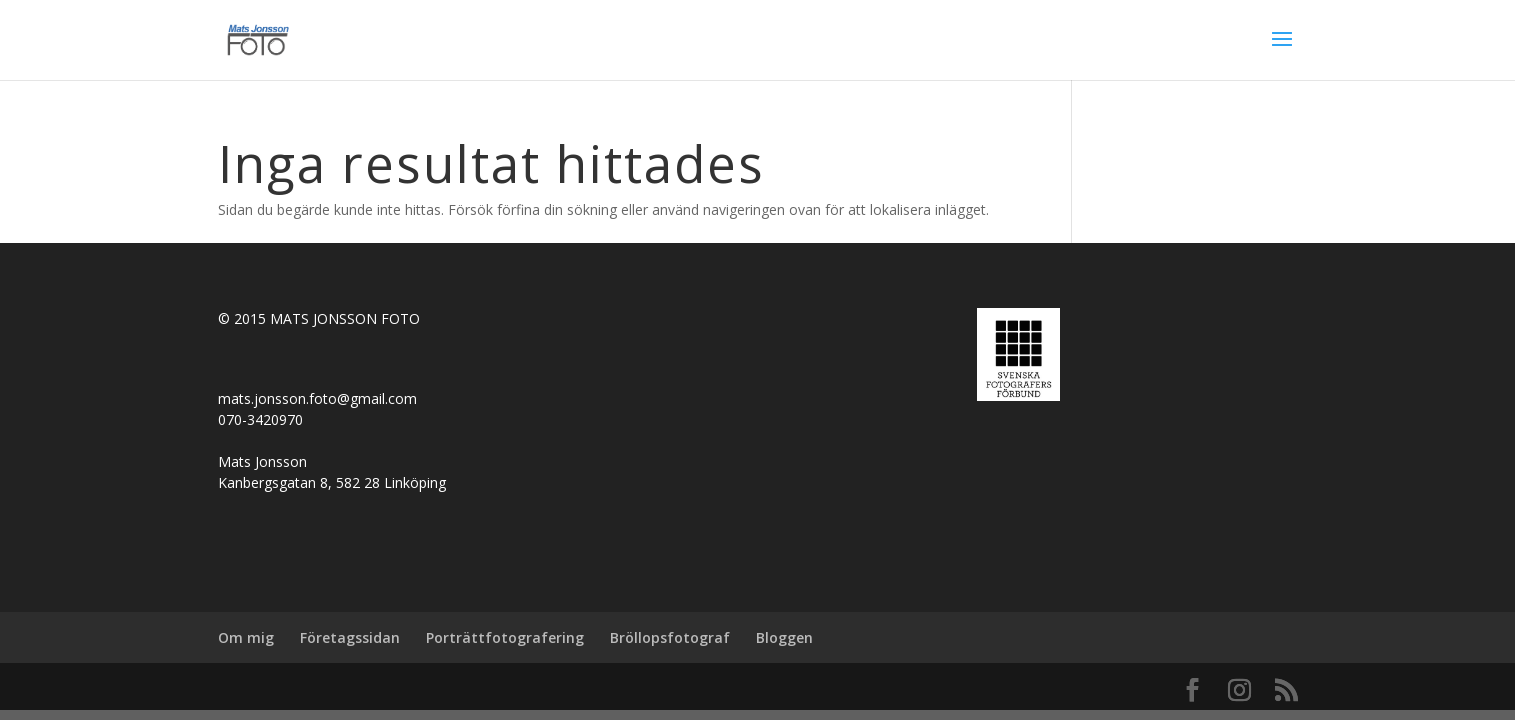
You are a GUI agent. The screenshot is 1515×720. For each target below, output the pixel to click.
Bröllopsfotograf (670, 637)
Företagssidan (350, 637)
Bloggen (784, 637)
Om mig (246, 637)
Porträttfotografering (505, 637)
